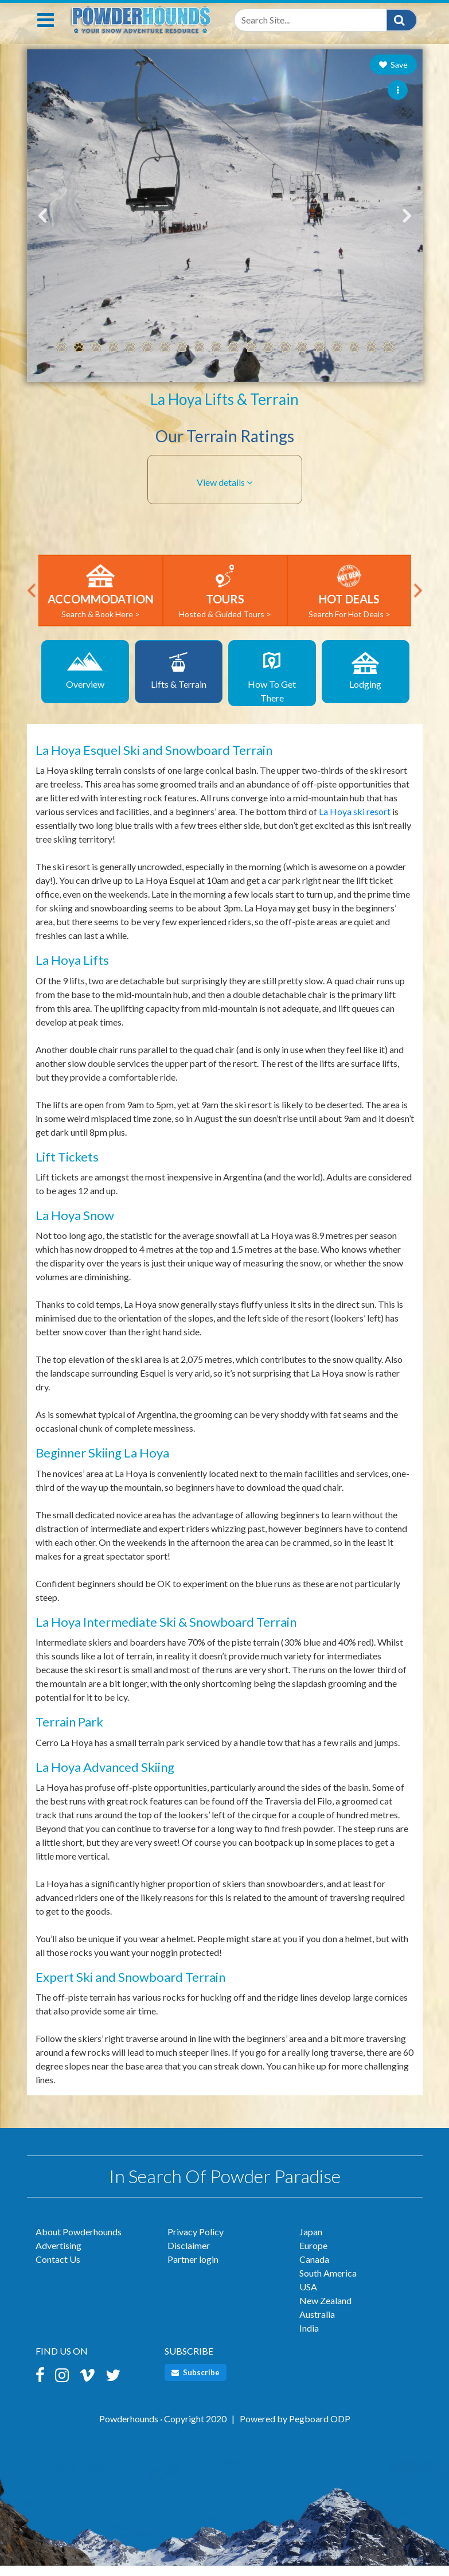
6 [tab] (147, 360)
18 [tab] (354, 360)
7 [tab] (164, 360)
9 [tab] (199, 360)
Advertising (58, 2257)
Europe (313, 2257)
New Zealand (325, 2313)
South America (328, 2285)
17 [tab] (336, 360)
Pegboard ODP (319, 2431)
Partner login (192, 2271)
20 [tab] (388, 360)
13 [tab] (268, 360)
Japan (310, 2244)
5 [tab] (130, 360)
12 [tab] (250, 360)
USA (308, 2299)
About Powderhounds (79, 2244)
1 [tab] (61, 360)
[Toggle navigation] (45, 32)
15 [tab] (302, 360)
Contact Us (58, 2271)
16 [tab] (319, 360)
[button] (225, 495)
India (309, 2340)
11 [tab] (233, 360)
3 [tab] (95, 360)
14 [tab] (285, 360)
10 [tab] (216, 360)
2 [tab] (78, 360)
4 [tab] (113, 360)
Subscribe (195, 2385)
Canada (314, 2271)
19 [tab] (371, 360)
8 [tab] (182, 360)
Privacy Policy (195, 2244)
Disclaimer (188, 2257)
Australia (317, 2326)
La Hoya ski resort (355, 824)
